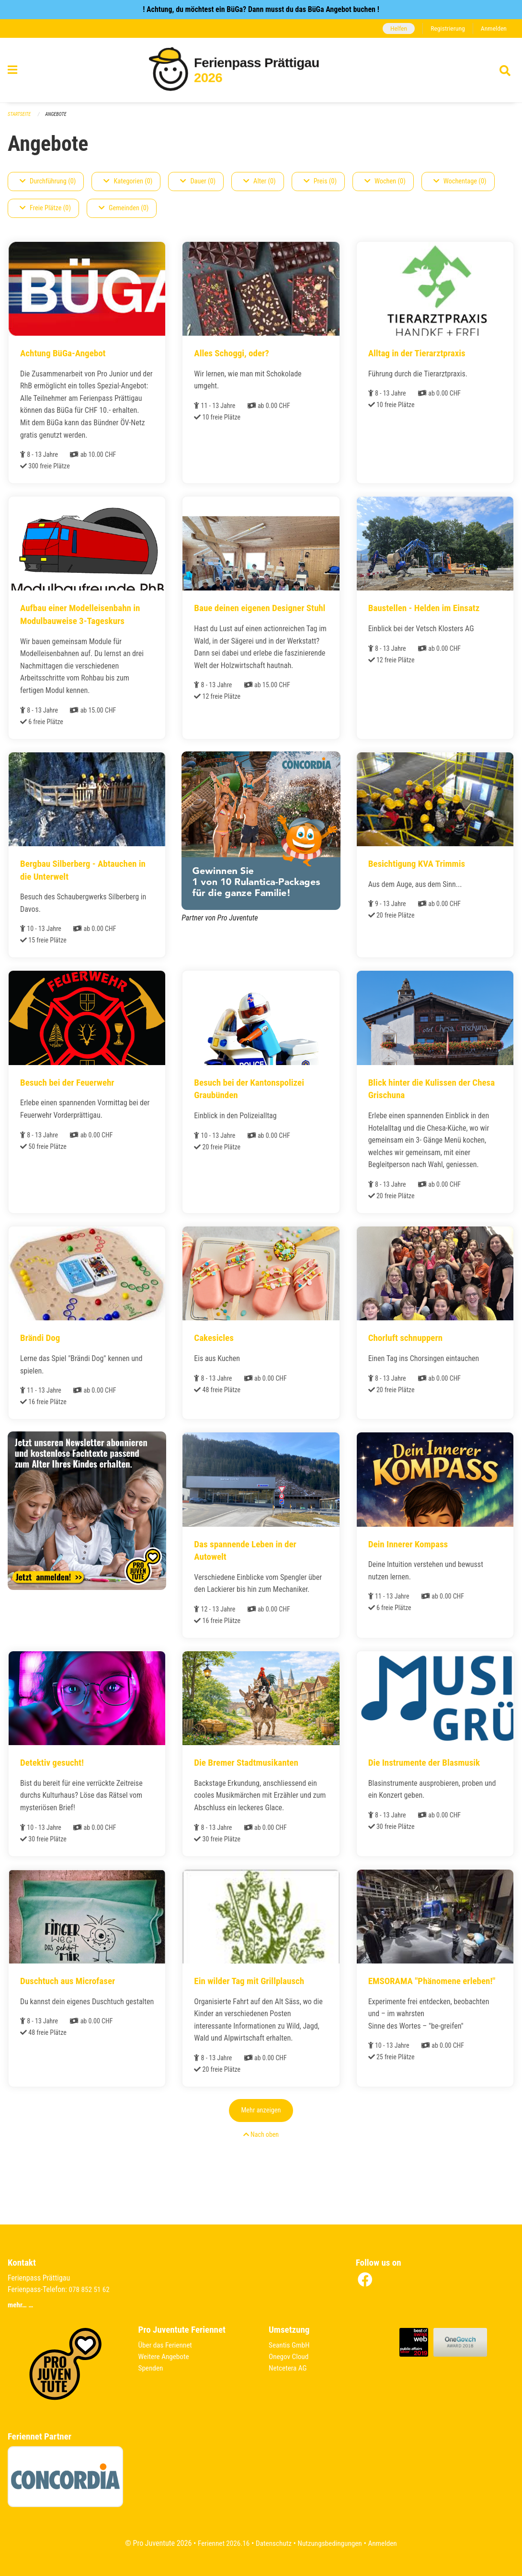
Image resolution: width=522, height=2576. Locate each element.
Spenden (151, 2367)
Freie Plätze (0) (45, 208)
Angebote (58, 114)
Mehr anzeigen (261, 2141)
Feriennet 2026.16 (220, 2543)
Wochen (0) (385, 181)
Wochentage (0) (460, 181)
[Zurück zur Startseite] (260, 70)
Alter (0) (259, 181)
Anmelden (493, 28)
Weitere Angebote (165, 2356)
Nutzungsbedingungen (331, 2543)
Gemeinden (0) (123, 208)
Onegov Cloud (290, 2356)
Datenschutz (273, 2543)
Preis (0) (320, 181)
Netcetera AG (289, 2367)
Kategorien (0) (127, 181)
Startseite (20, 114)
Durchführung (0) (48, 181)
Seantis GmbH (290, 2344)
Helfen (395, 28)
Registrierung (446, 28)
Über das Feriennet (166, 2344)
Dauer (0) (198, 181)
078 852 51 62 (90, 2289)
